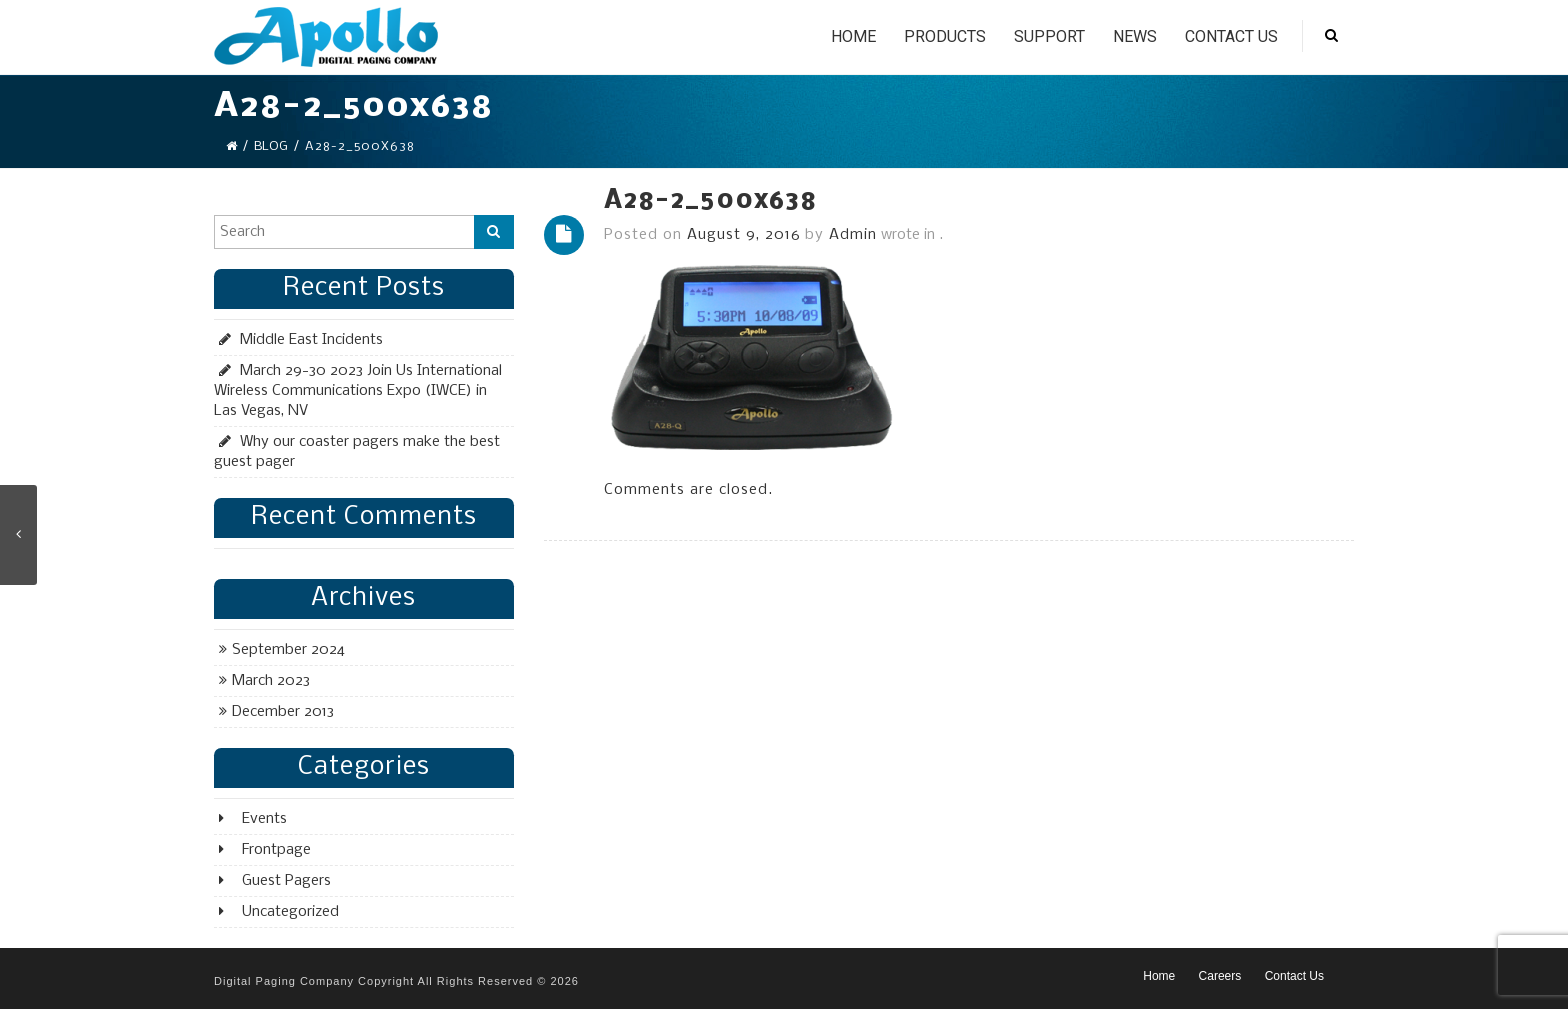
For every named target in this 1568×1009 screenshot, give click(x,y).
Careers (1220, 976)
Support (1049, 36)
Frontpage (276, 850)
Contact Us (1231, 36)
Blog (271, 146)
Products (945, 36)
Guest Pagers (286, 881)
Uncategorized (290, 912)
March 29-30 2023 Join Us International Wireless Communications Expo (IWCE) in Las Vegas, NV (358, 391)
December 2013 (283, 712)
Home (853, 36)
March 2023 (271, 681)
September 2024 (288, 650)
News (1135, 36)
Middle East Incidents (311, 340)
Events (264, 819)
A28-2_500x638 (710, 201)
